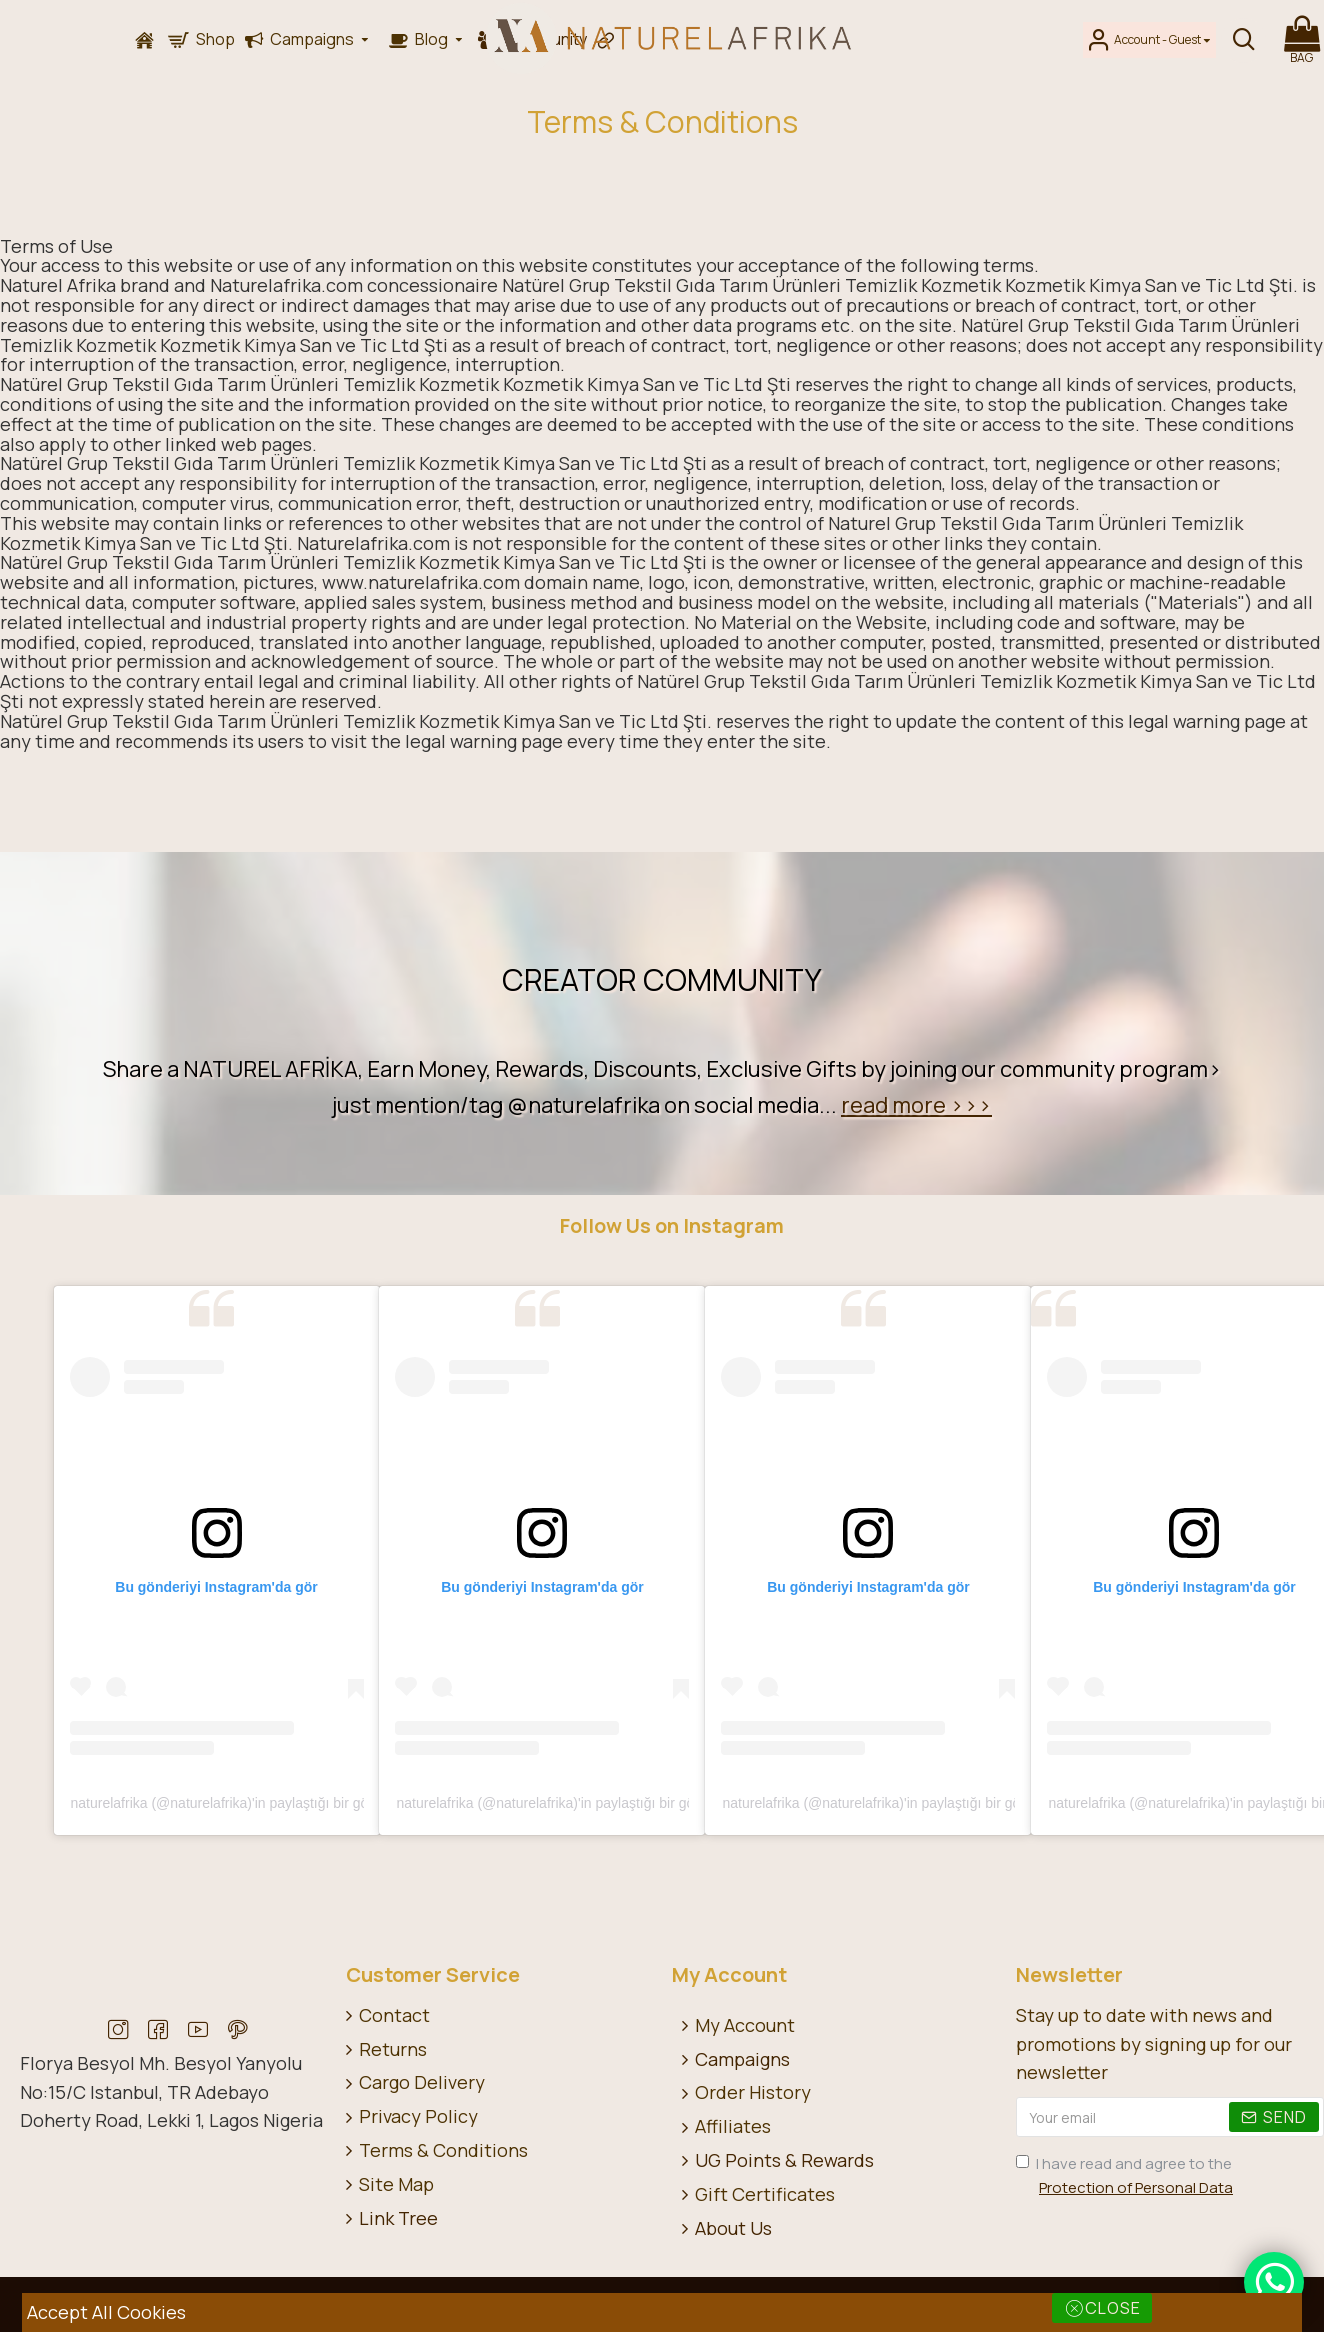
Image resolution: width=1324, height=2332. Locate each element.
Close (1113, 2308)
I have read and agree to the (1126, 2176)
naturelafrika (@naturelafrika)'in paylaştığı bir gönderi (235, 1803)
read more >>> (916, 1105)
